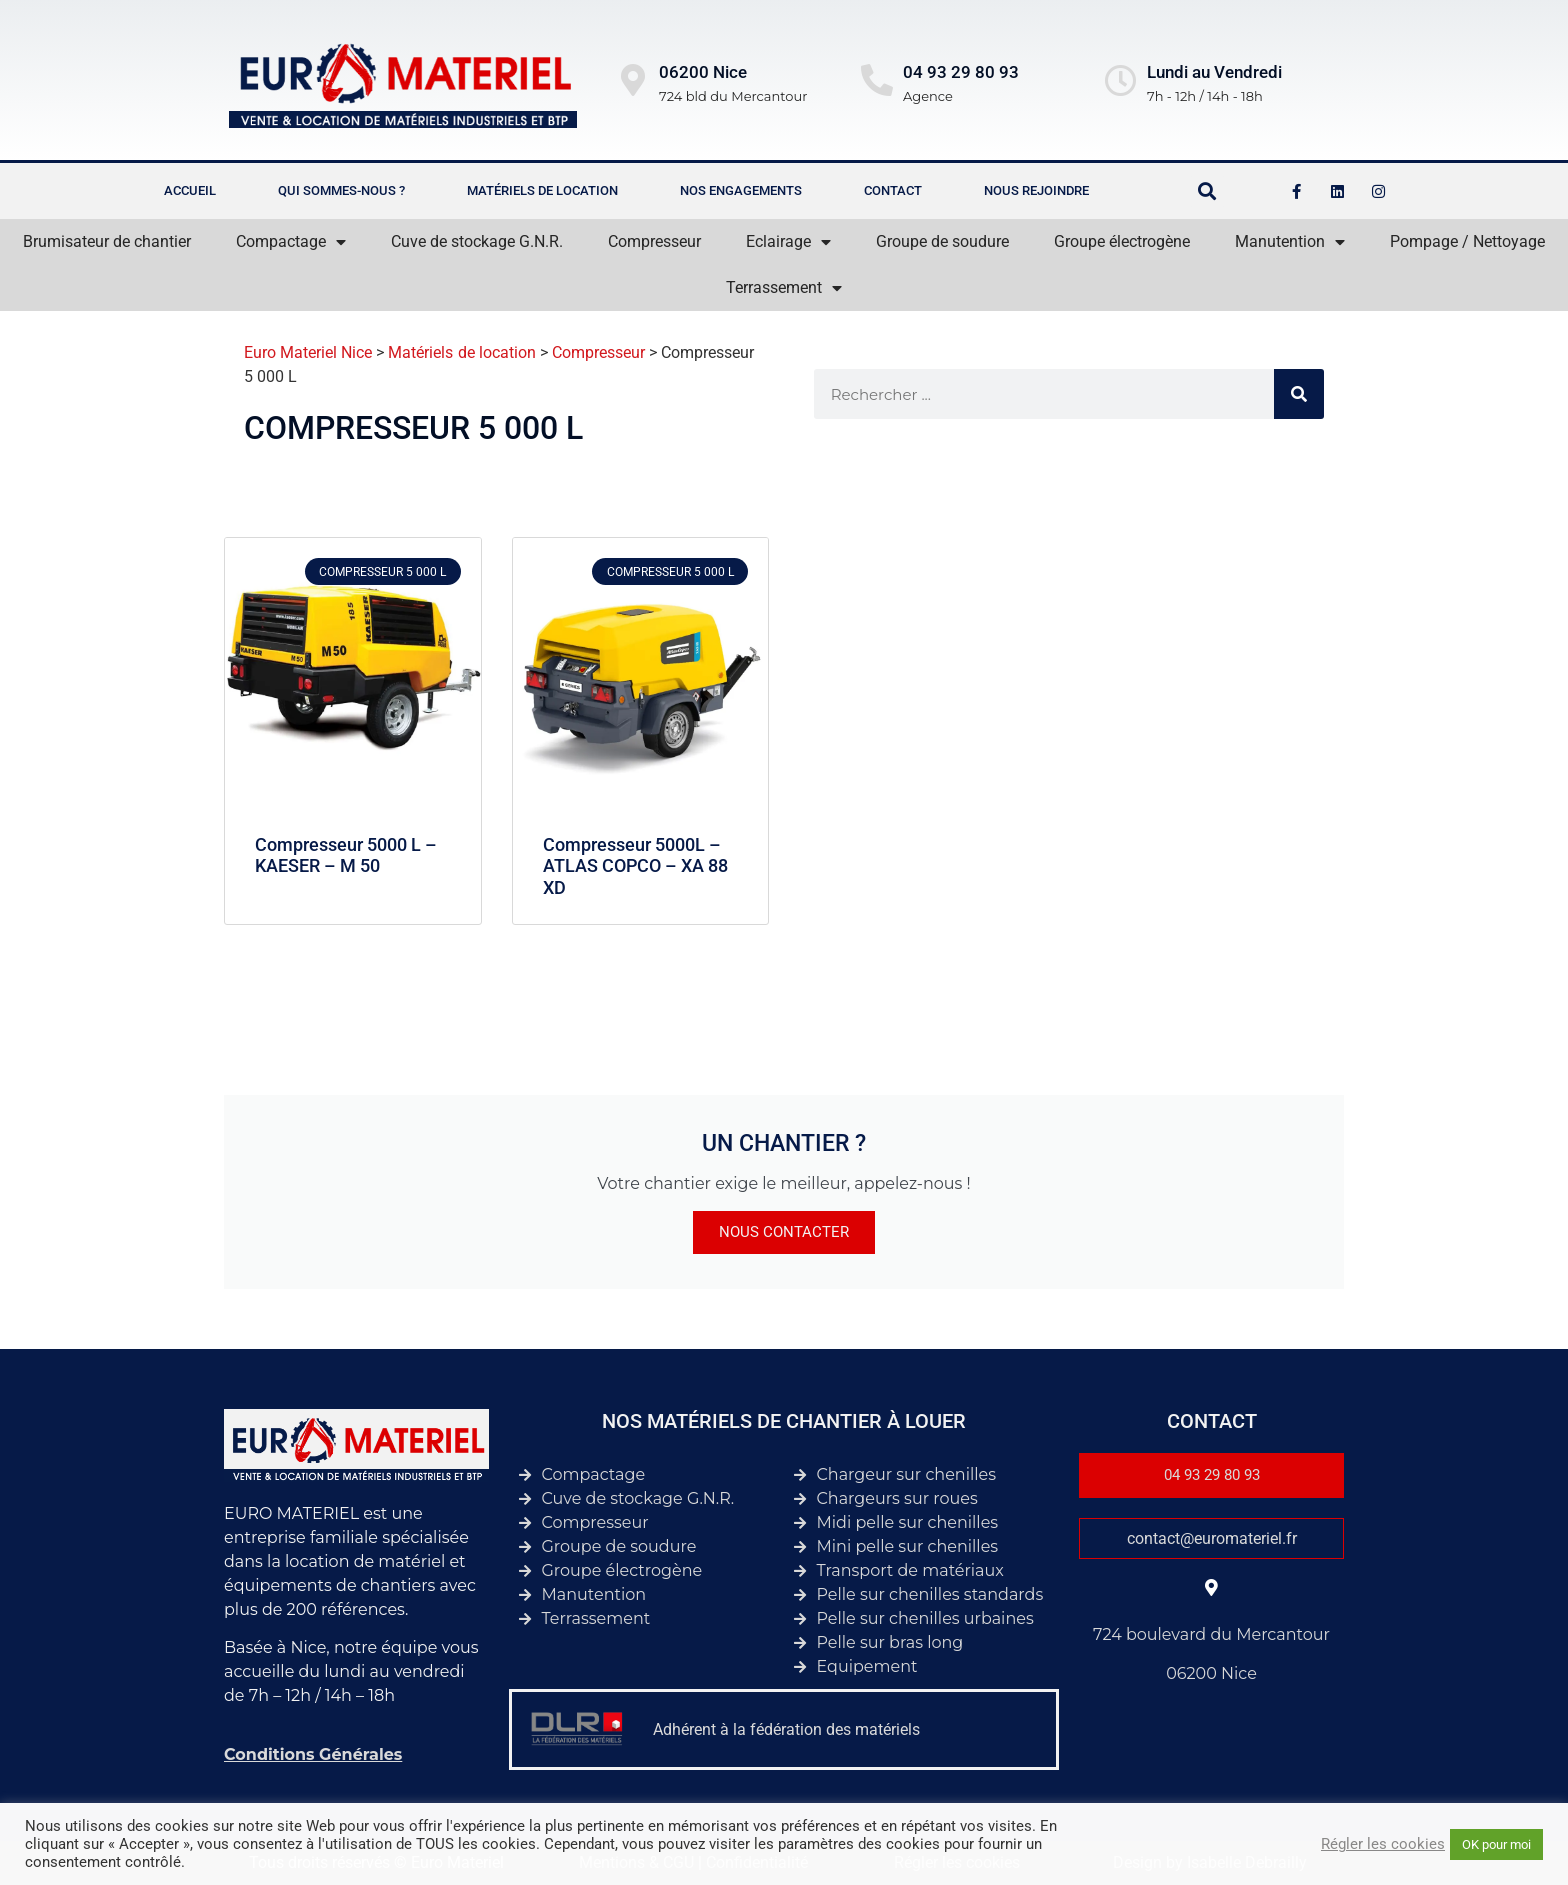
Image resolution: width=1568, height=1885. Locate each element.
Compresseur (654, 241)
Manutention (1290, 242)
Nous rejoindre (1036, 190)
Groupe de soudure (942, 241)
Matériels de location (542, 190)
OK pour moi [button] (1496, 1844)
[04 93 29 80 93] (877, 80)
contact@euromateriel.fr (1212, 1538)
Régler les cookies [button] (1383, 1844)
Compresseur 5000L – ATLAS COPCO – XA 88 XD (635, 866)
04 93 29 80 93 (961, 72)
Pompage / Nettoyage (1467, 241)
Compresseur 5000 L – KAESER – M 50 (346, 855)
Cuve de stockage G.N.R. (477, 241)
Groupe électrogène (1122, 241)
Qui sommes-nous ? (341, 190)
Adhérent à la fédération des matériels (786, 1729)
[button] (1207, 191)
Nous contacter (784, 1232)
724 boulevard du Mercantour (1211, 1634)
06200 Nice (1211, 1673)
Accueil (190, 190)
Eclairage (788, 242)
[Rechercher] (1299, 394)
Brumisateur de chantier (107, 241)
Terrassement (784, 288)
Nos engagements (741, 190)
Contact (893, 190)
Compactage (291, 242)
